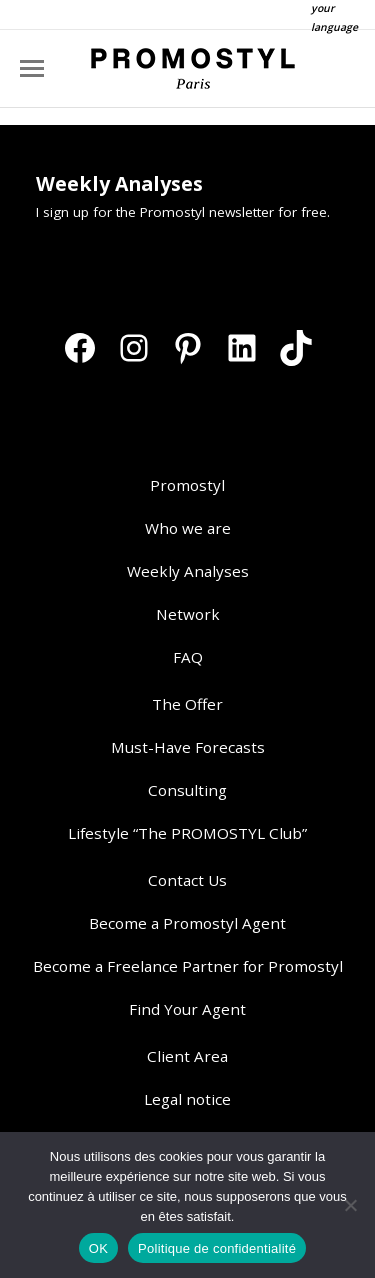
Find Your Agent (187, 1009)
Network (188, 614)
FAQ (188, 657)
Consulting (187, 790)
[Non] (350, 1205)
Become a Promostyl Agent (187, 923)
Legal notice (187, 1099)
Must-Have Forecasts (188, 747)
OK (98, 1248)
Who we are (188, 528)
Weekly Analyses (188, 571)
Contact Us (187, 880)
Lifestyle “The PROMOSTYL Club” (187, 833)
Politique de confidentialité (217, 1248)
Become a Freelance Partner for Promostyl (188, 966)
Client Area (187, 1056)
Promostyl (187, 485)
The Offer (187, 704)
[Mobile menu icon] (32, 68)
